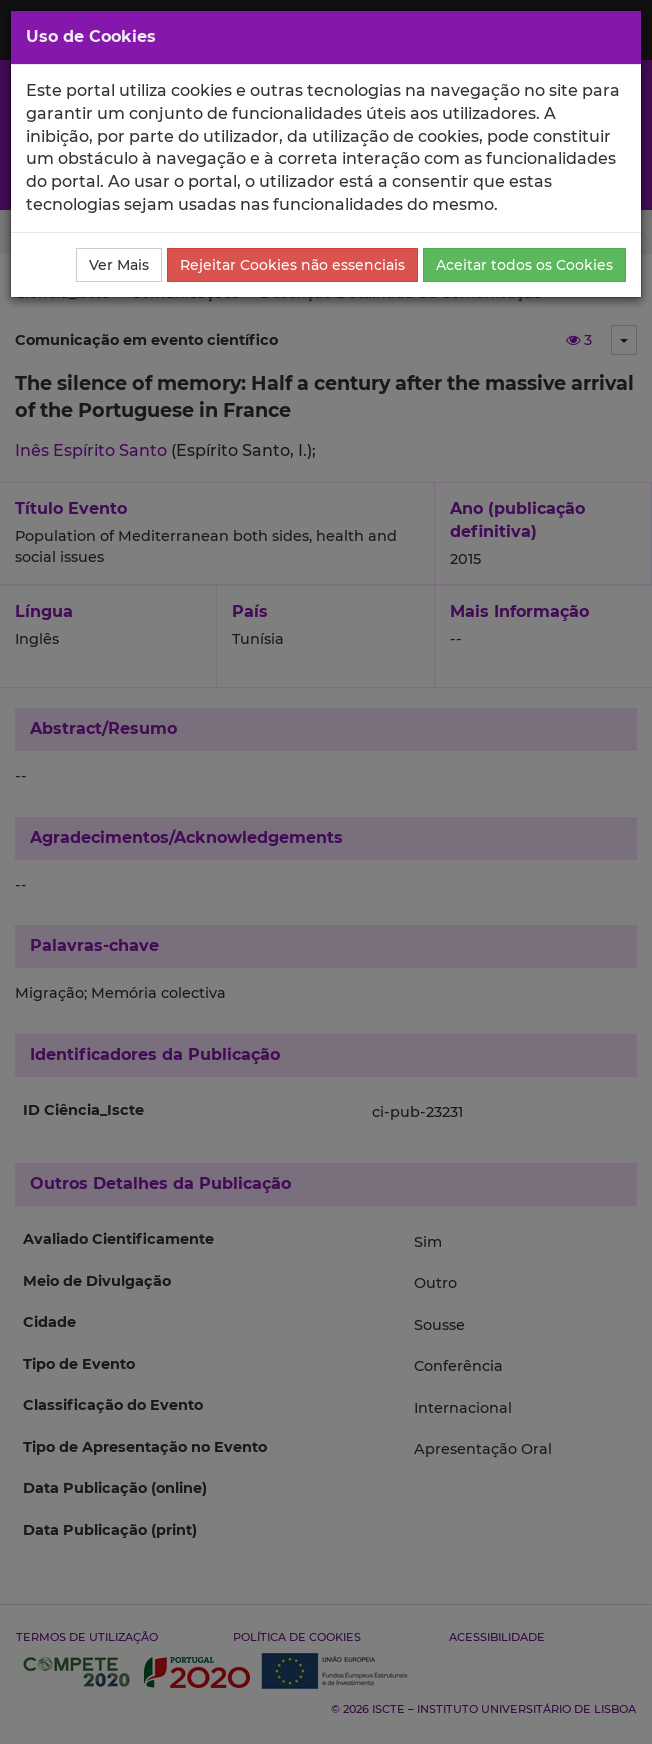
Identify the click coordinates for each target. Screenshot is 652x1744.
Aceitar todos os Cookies (524, 265)
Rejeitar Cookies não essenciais (292, 265)
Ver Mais (119, 265)
